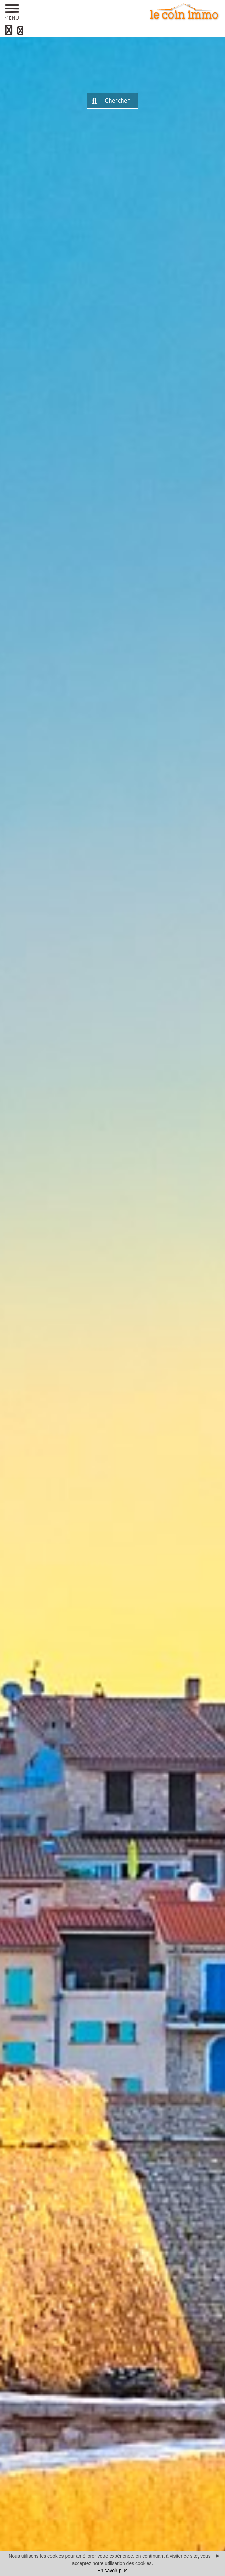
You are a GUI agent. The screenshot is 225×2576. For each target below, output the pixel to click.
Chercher (111, 101)
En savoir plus (113, 2570)
